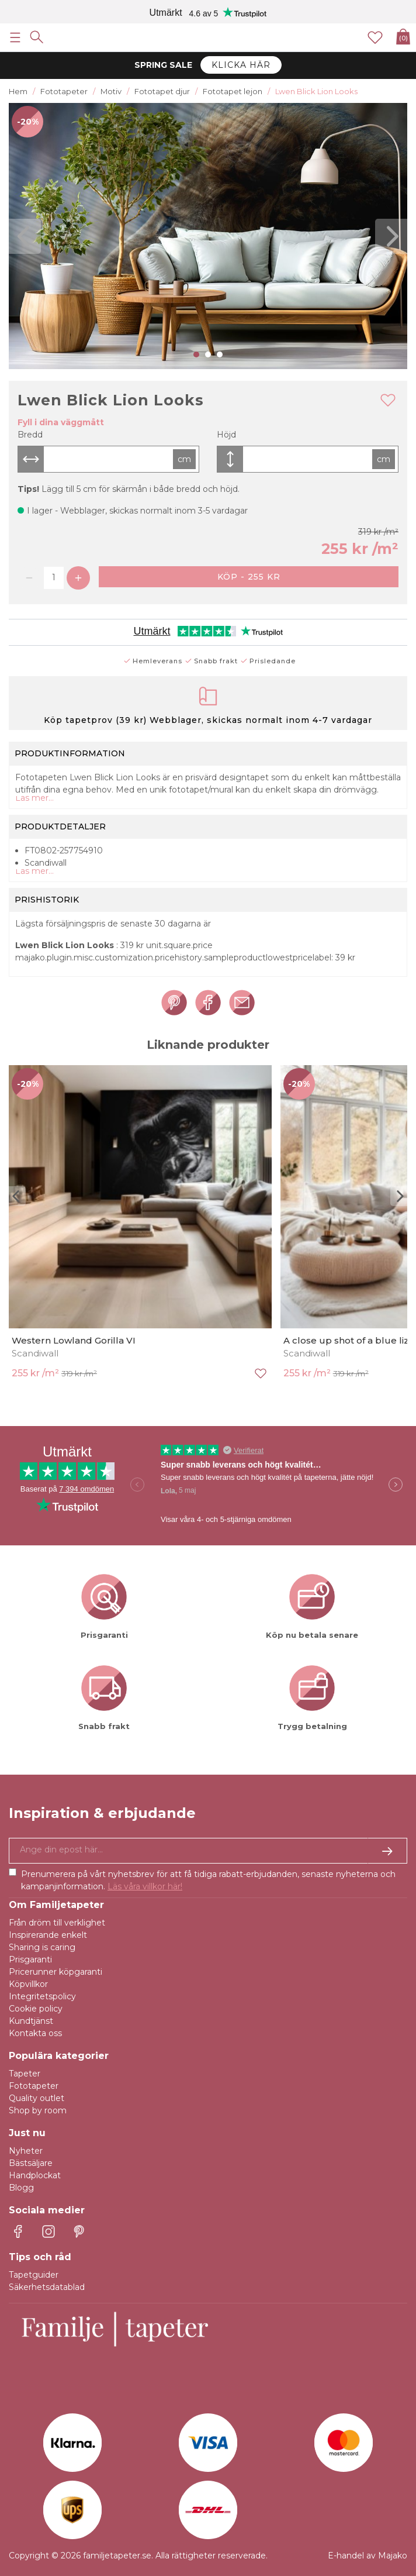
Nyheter (26, 2150)
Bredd (30, 434)
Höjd (226, 434)
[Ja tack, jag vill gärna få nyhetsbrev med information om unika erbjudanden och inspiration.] (208, 1851)
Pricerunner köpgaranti (55, 1972)
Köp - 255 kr (248, 576)
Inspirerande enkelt (48, 1935)
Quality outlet (36, 2098)
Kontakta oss (35, 2033)
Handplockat (35, 2175)
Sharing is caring (42, 1947)
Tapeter (24, 2073)
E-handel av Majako (367, 2555)
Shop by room (38, 2110)
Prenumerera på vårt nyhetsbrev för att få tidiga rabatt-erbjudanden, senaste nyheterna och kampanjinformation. (208, 1880)
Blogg (21, 2187)
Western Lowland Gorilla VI (74, 1340)
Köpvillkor (28, 1984)
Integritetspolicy (42, 1996)
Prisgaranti (30, 1959)
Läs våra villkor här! (145, 1886)
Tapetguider (33, 2275)
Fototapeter (33, 2086)
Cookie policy (36, 2008)
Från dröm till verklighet (57, 1922)
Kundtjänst (31, 2021)
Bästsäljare (31, 2163)
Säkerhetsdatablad (47, 2287)
